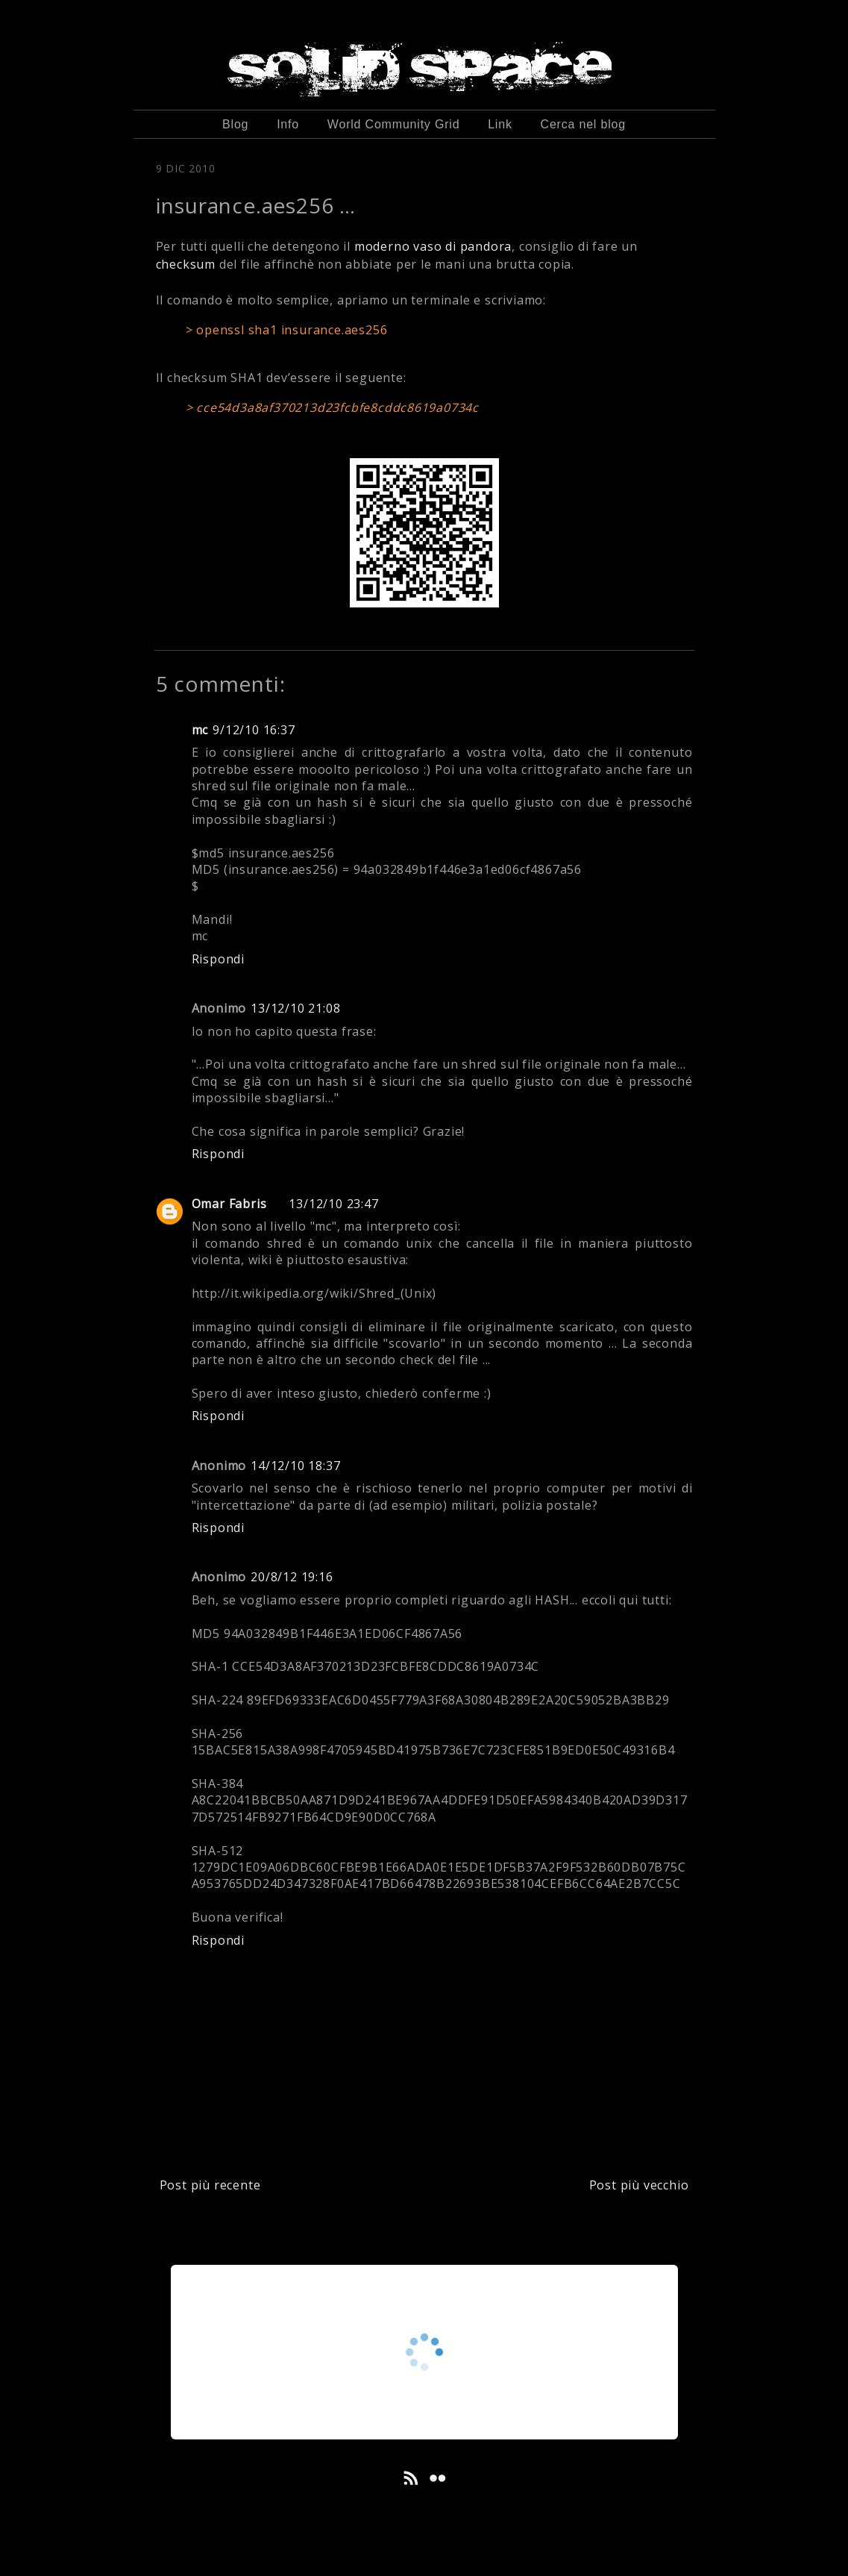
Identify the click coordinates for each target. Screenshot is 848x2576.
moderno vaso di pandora (433, 246)
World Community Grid (393, 124)
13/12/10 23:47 (333, 1203)
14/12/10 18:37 (295, 1465)
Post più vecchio (639, 2185)
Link (500, 124)
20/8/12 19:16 (292, 1577)
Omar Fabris (229, 1203)
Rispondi (218, 959)
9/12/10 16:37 (254, 730)
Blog (235, 124)
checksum (186, 264)
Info (288, 124)
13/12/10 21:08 (295, 1008)
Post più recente (210, 2185)
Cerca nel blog (583, 124)
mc (200, 730)
